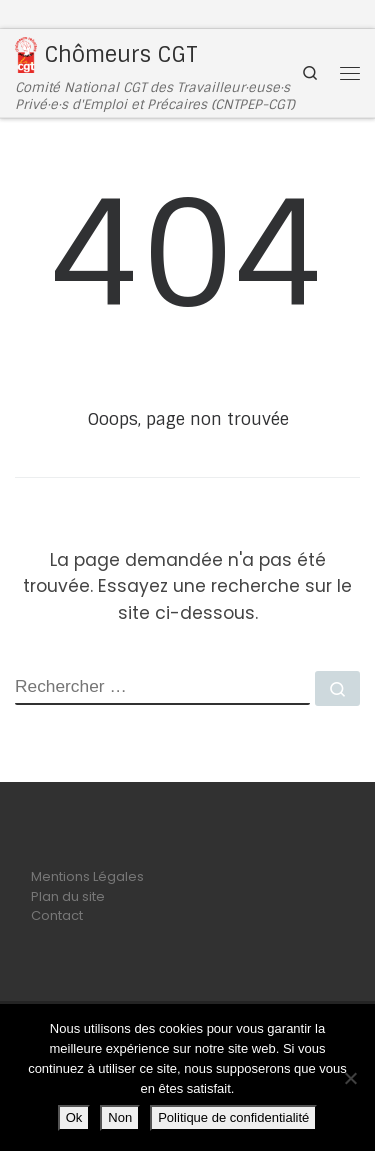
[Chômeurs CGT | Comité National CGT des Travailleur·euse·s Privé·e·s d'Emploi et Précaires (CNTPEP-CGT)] (26, 53)
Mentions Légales (87, 876)
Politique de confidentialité (233, 1117)
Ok (74, 1117)
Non (120, 1117)
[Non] (350, 1078)
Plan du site (68, 896)
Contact (57, 915)
